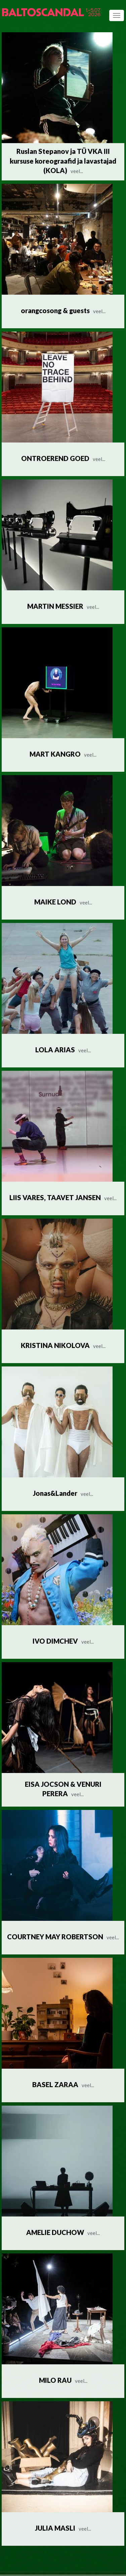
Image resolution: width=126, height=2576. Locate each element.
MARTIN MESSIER (63, 606)
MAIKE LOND (63, 902)
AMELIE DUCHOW (63, 2232)
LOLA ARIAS (63, 1050)
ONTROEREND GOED (63, 458)
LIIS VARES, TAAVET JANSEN (63, 1197)
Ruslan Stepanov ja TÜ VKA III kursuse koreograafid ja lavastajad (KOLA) (63, 160)
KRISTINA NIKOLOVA (63, 1345)
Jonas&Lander (63, 1493)
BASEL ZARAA (63, 2084)
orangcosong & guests (63, 310)
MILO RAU (63, 2380)
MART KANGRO (63, 754)
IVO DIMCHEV (63, 1641)
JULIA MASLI (63, 2528)
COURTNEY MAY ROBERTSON (63, 1937)
